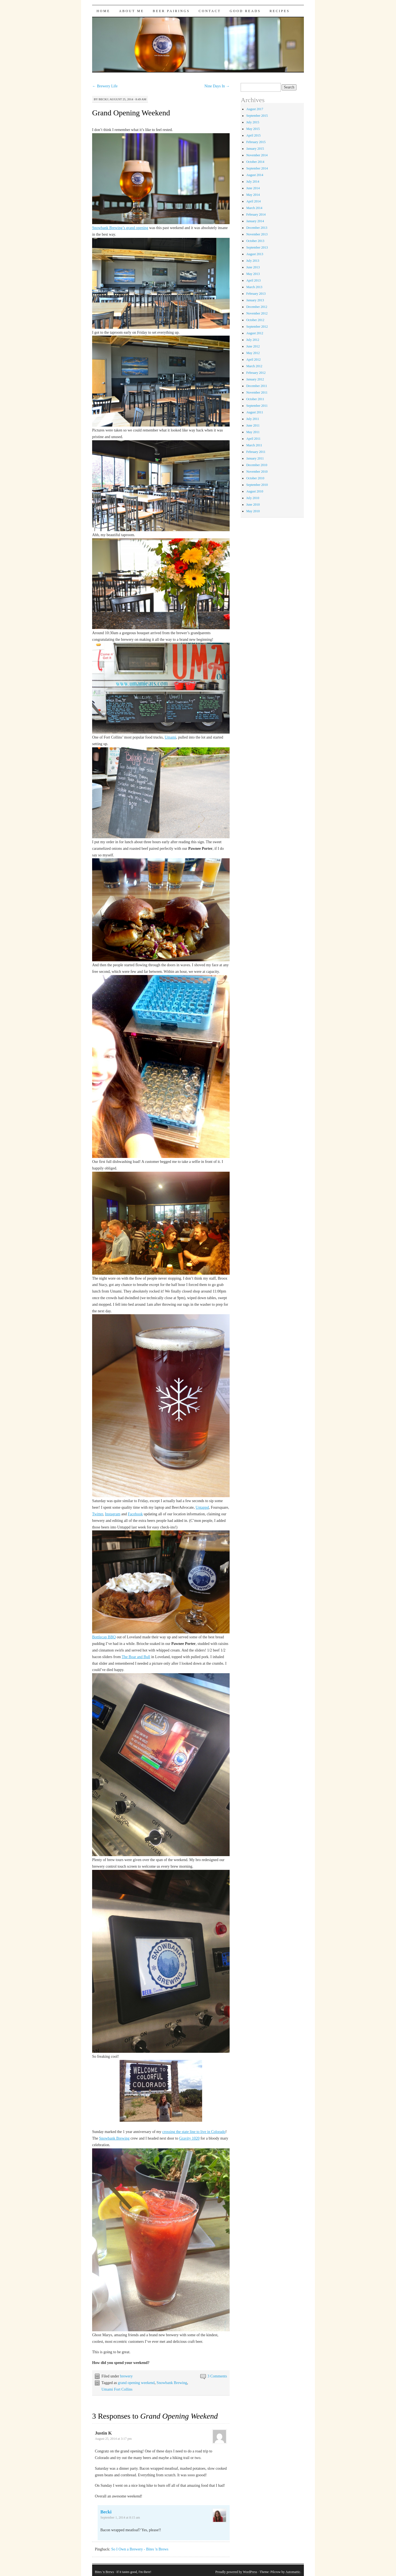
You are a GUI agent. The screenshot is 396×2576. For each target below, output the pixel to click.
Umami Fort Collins (117, 2389)
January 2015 (255, 149)
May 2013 (253, 274)
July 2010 (252, 498)
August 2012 (254, 333)
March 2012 (254, 366)
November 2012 (257, 313)
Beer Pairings (171, 11)
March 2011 (254, 445)
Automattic (292, 2572)
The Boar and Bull (136, 1657)
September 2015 (257, 116)
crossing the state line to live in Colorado (194, 2132)
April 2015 (253, 135)
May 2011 (253, 432)
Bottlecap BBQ (104, 1637)
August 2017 (254, 109)
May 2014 (253, 195)
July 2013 (252, 261)
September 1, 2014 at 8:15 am (120, 2517)
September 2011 (257, 406)
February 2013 (255, 294)
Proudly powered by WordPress (236, 2572)
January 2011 (255, 458)
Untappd (202, 1507)
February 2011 (255, 452)
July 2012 (252, 340)
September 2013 (257, 247)
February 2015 (255, 142)
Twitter (97, 1514)
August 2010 (254, 491)
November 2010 (257, 472)
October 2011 (255, 399)
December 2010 (256, 465)
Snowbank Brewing (114, 2138)
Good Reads (245, 11)
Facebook (135, 1514)
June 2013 (253, 267)
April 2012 (253, 359)
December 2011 (256, 386)
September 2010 (257, 485)
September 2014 (257, 168)
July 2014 (252, 181)
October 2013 (255, 241)
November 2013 (257, 234)
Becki (103, 99)
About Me (131, 11)
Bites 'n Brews (104, 2572)
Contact (210, 11)
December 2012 (256, 307)
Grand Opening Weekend (131, 112)
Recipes (280, 11)
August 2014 (254, 175)
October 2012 (255, 320)
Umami (170, 737)
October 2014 (255, 162)
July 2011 (252, 419)
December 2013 (256, 228)
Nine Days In (217, 86)
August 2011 (254, 412)
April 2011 (253, 439)
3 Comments (217, 2376)
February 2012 (255, 373)
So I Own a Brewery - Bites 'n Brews (139, 2549)
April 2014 (253, 201)
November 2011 (256, 392)
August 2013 (254, 254)
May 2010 (253, 511)
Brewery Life (105, 86)
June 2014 (253, 188)
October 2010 (255, 478)
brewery (126, 2376)
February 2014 (255, 214)
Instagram (112, 1514)
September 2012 (257, 326)
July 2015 (252, 122)
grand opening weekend (136, 2383)
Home (103, 11)
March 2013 (254, 287)
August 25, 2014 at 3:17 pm (113, 2439)
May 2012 (253, 353)
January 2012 (255, 379)
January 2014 (255, 221)
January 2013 (255, 300)
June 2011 (253, 425)
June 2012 (253, 346)
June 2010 (253, 504)
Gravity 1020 (189, 2138)
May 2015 (253, 129)
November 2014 (257, 155)
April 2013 (253, 280)
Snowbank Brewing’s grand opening (120, 228)
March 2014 (254, 208)
